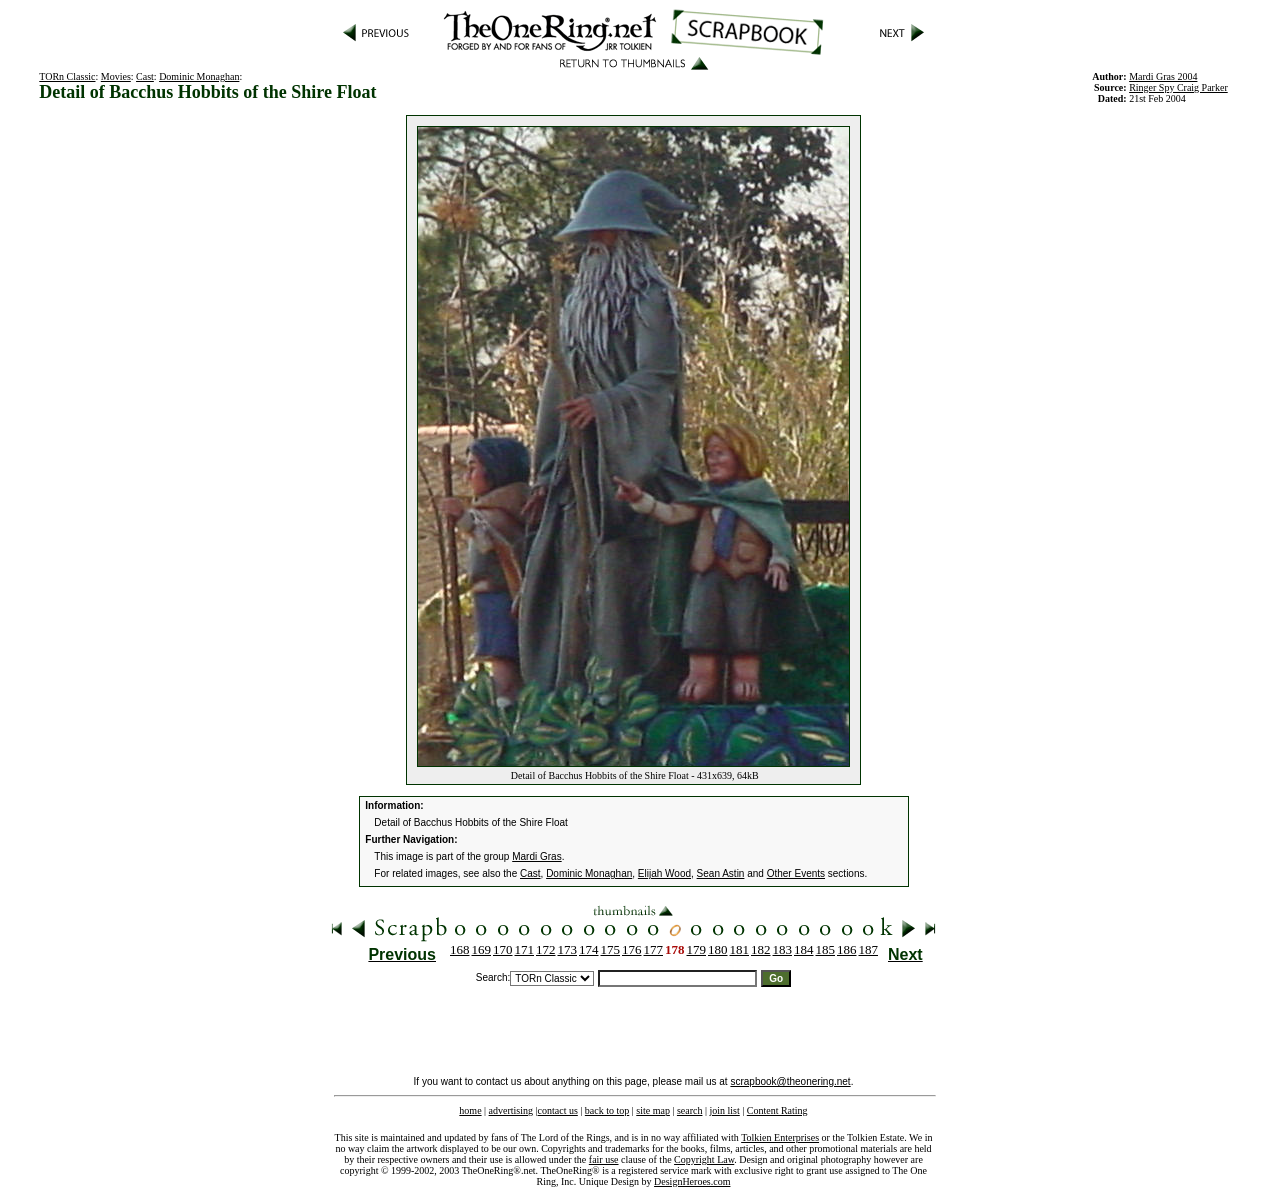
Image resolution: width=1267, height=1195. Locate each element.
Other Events (796, 873)
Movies (116, 76)
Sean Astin (721, 873)
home (470, 1110)
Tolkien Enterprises (780, 1137)
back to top (607, 1110)
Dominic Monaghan (199, 76)
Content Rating (777, 1110)
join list (724, 1110)
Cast (145, 76)
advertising (511, 1110)
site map (653, 1110)
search (690, 1110)
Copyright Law (704, 1159)
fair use (604, 1159)
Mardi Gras (536, 856)
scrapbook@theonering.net (790, 1081)
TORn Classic (67, 76)
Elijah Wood (664, 873)
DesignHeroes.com (692, 1181)
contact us (558, 1110)
